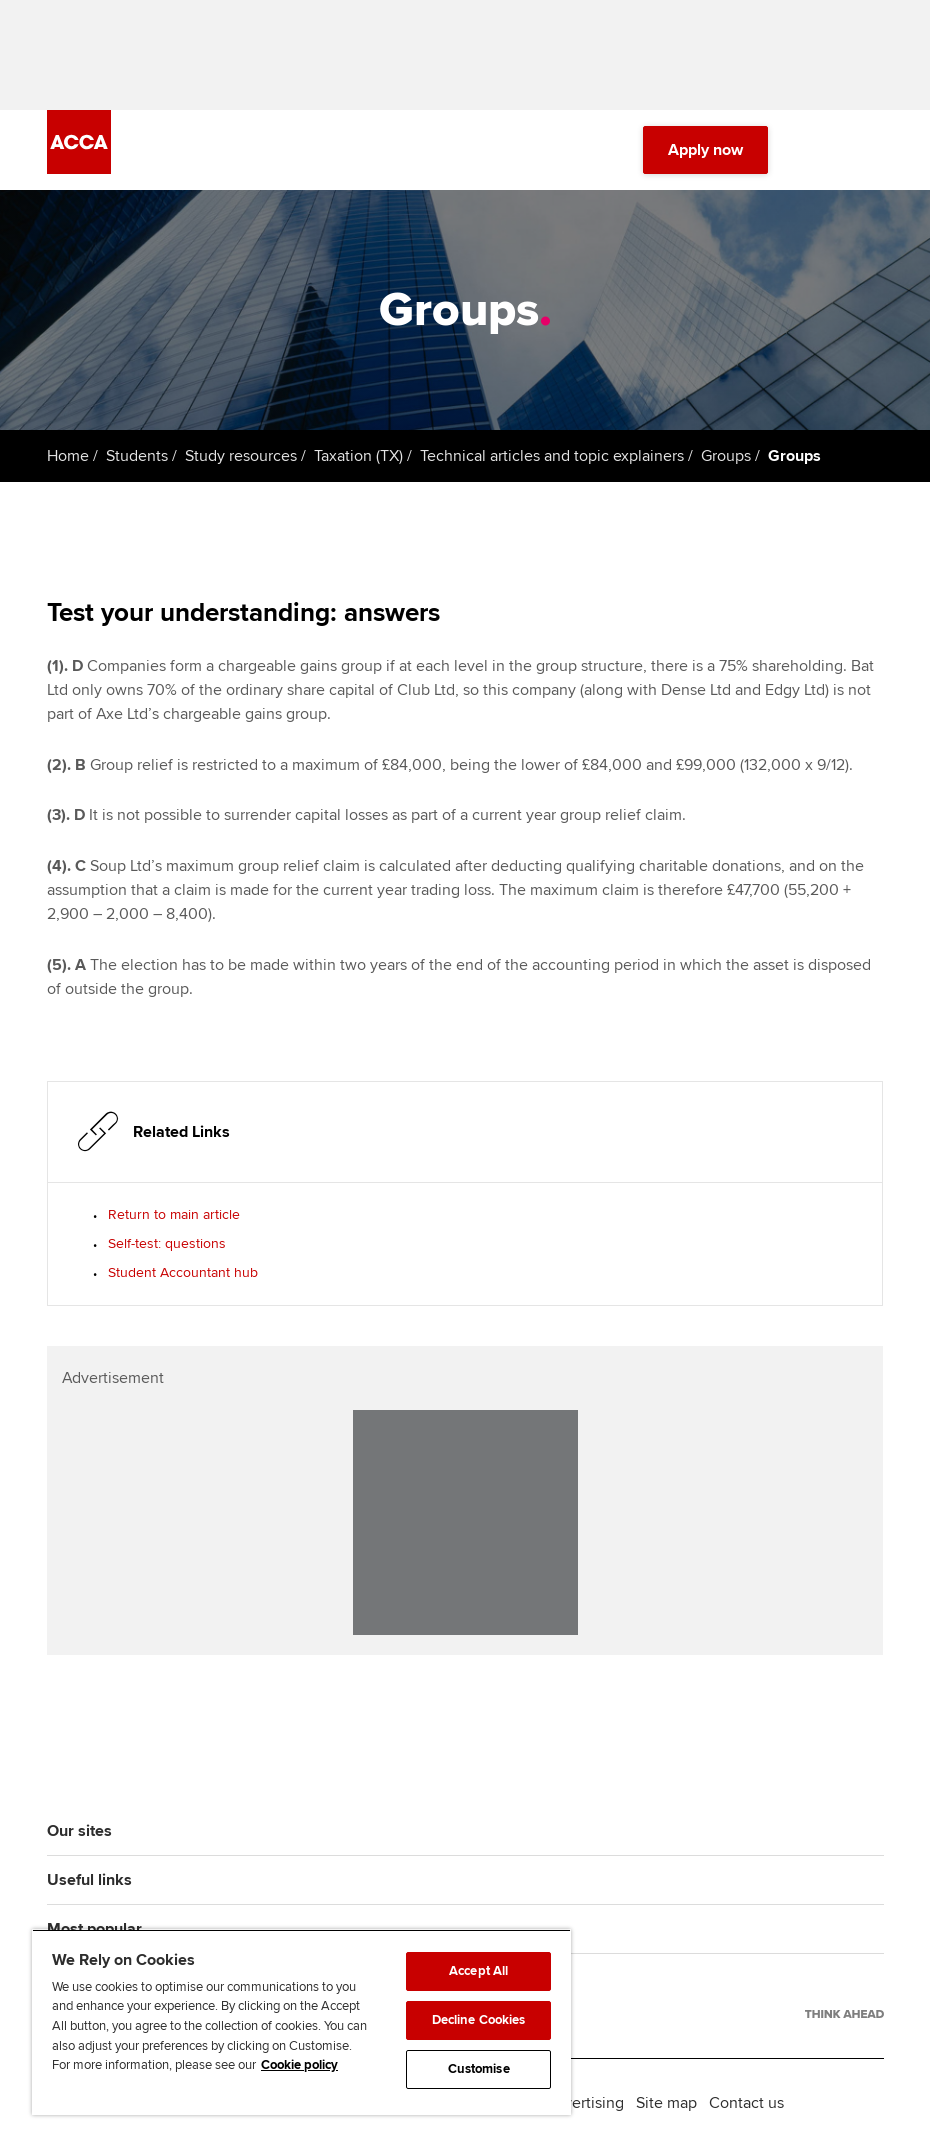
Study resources (241, 456)
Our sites (79, 1831)
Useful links (89, 1880)
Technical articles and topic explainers (552, 456)
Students (137, 456)
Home (68, 456)
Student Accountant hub (183, 1272)
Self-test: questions (167, 1243)
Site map (666, 2103)
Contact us (746, 2103)
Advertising (584, 2103)
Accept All (478, 1971)
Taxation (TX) (358, 456)
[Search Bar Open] (816, 150)
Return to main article (174, 1214)
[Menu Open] (872, 150)
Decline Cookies (479, 2020)
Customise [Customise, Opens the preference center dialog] (479, 2069)
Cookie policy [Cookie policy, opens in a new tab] (299, 2065)
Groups (726, 456)
